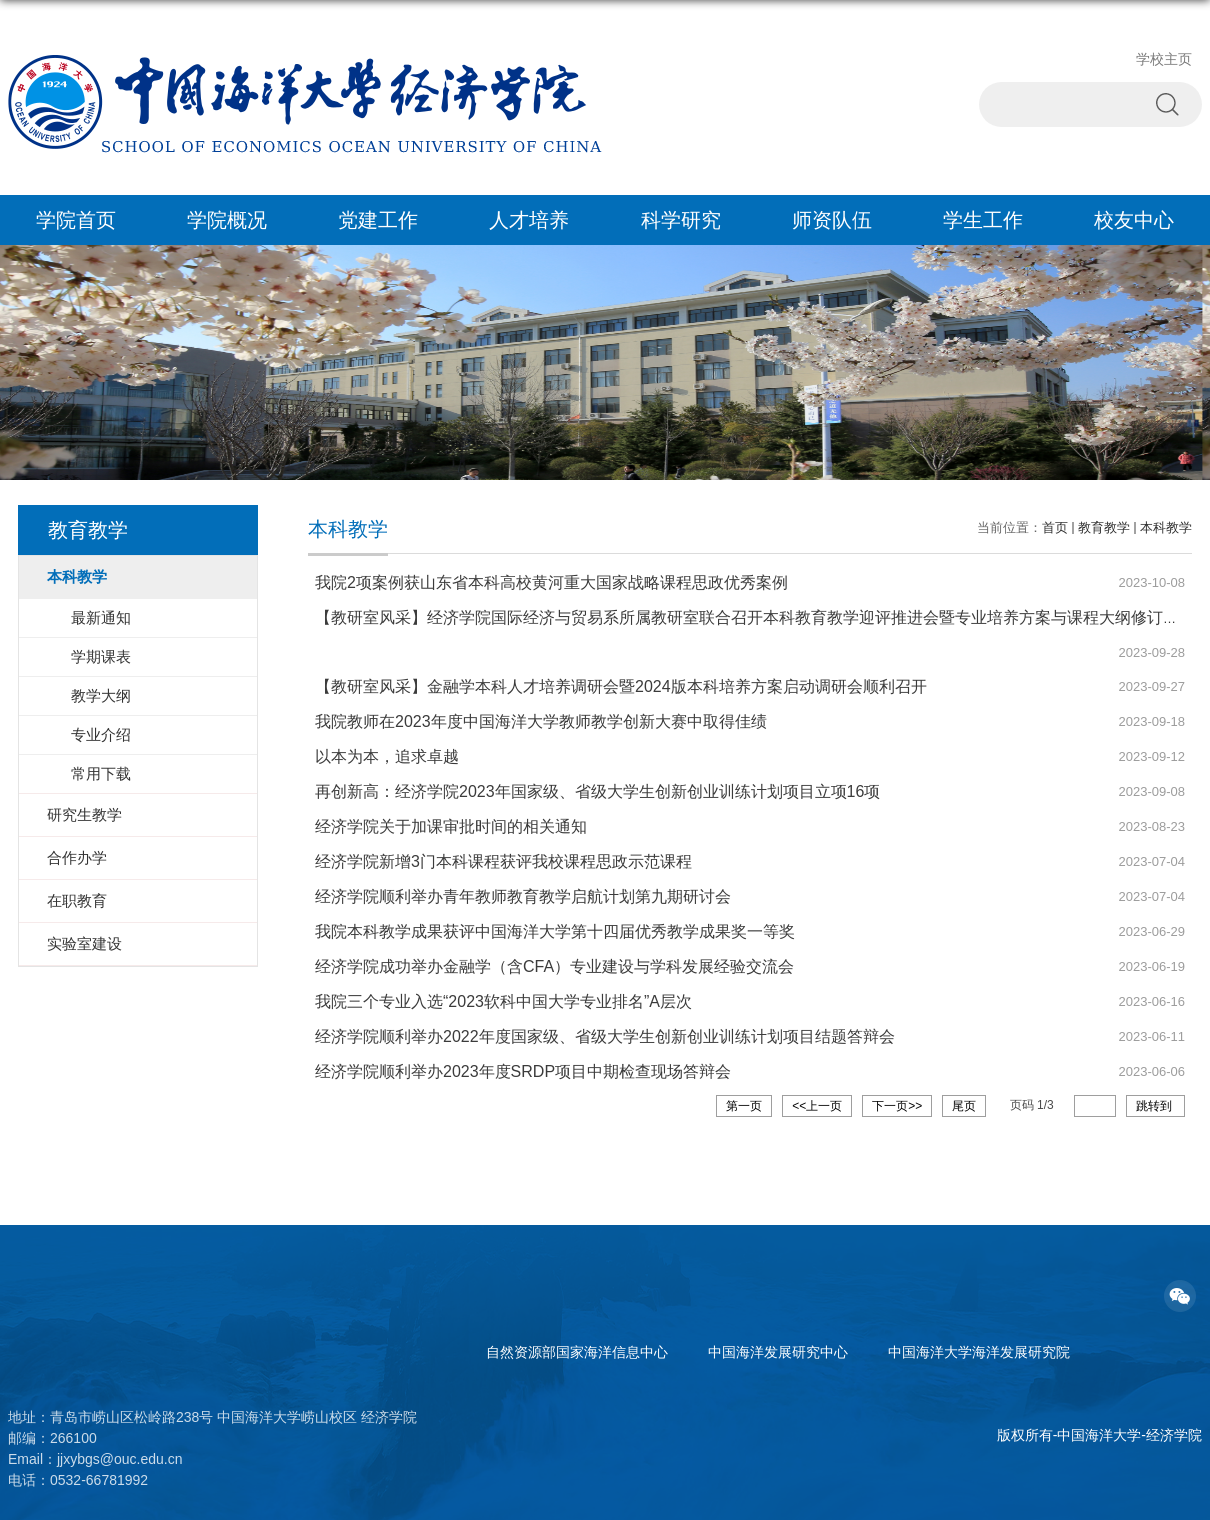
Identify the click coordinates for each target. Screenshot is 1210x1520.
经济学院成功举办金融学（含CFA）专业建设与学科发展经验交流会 (554, 966)
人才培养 (529, 220)
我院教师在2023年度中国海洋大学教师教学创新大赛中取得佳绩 (541, 721)
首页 (1055, 527)
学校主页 (1164, 59)
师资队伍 (832, 220)
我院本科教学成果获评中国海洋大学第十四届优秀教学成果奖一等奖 (555, 931)
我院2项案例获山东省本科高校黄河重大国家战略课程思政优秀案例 (551, 582)
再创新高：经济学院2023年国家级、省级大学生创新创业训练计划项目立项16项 (597, 791)
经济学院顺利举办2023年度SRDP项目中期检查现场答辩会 (523, 1071)
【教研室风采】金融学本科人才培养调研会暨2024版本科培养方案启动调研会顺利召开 (621, 686)
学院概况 (227, 220)
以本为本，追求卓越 (387, 756)
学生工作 (983, 220)
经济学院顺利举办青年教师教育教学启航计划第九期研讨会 (523, 896)
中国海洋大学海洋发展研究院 (979, 1352)
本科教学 (1166, 527)
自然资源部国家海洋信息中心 (577, 1352)
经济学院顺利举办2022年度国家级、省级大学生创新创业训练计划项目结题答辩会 (605, 1036)
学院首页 (76, 220)
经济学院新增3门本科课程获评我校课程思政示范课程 (503, 861)
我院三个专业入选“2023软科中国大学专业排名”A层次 (503, 1001)
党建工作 (378, 220)
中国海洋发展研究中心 (778, 1352)
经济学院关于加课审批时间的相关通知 (451, 826)
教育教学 (1104, 527)
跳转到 (1155, 1106)
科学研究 (681, 220)
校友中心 (1134, 220)
